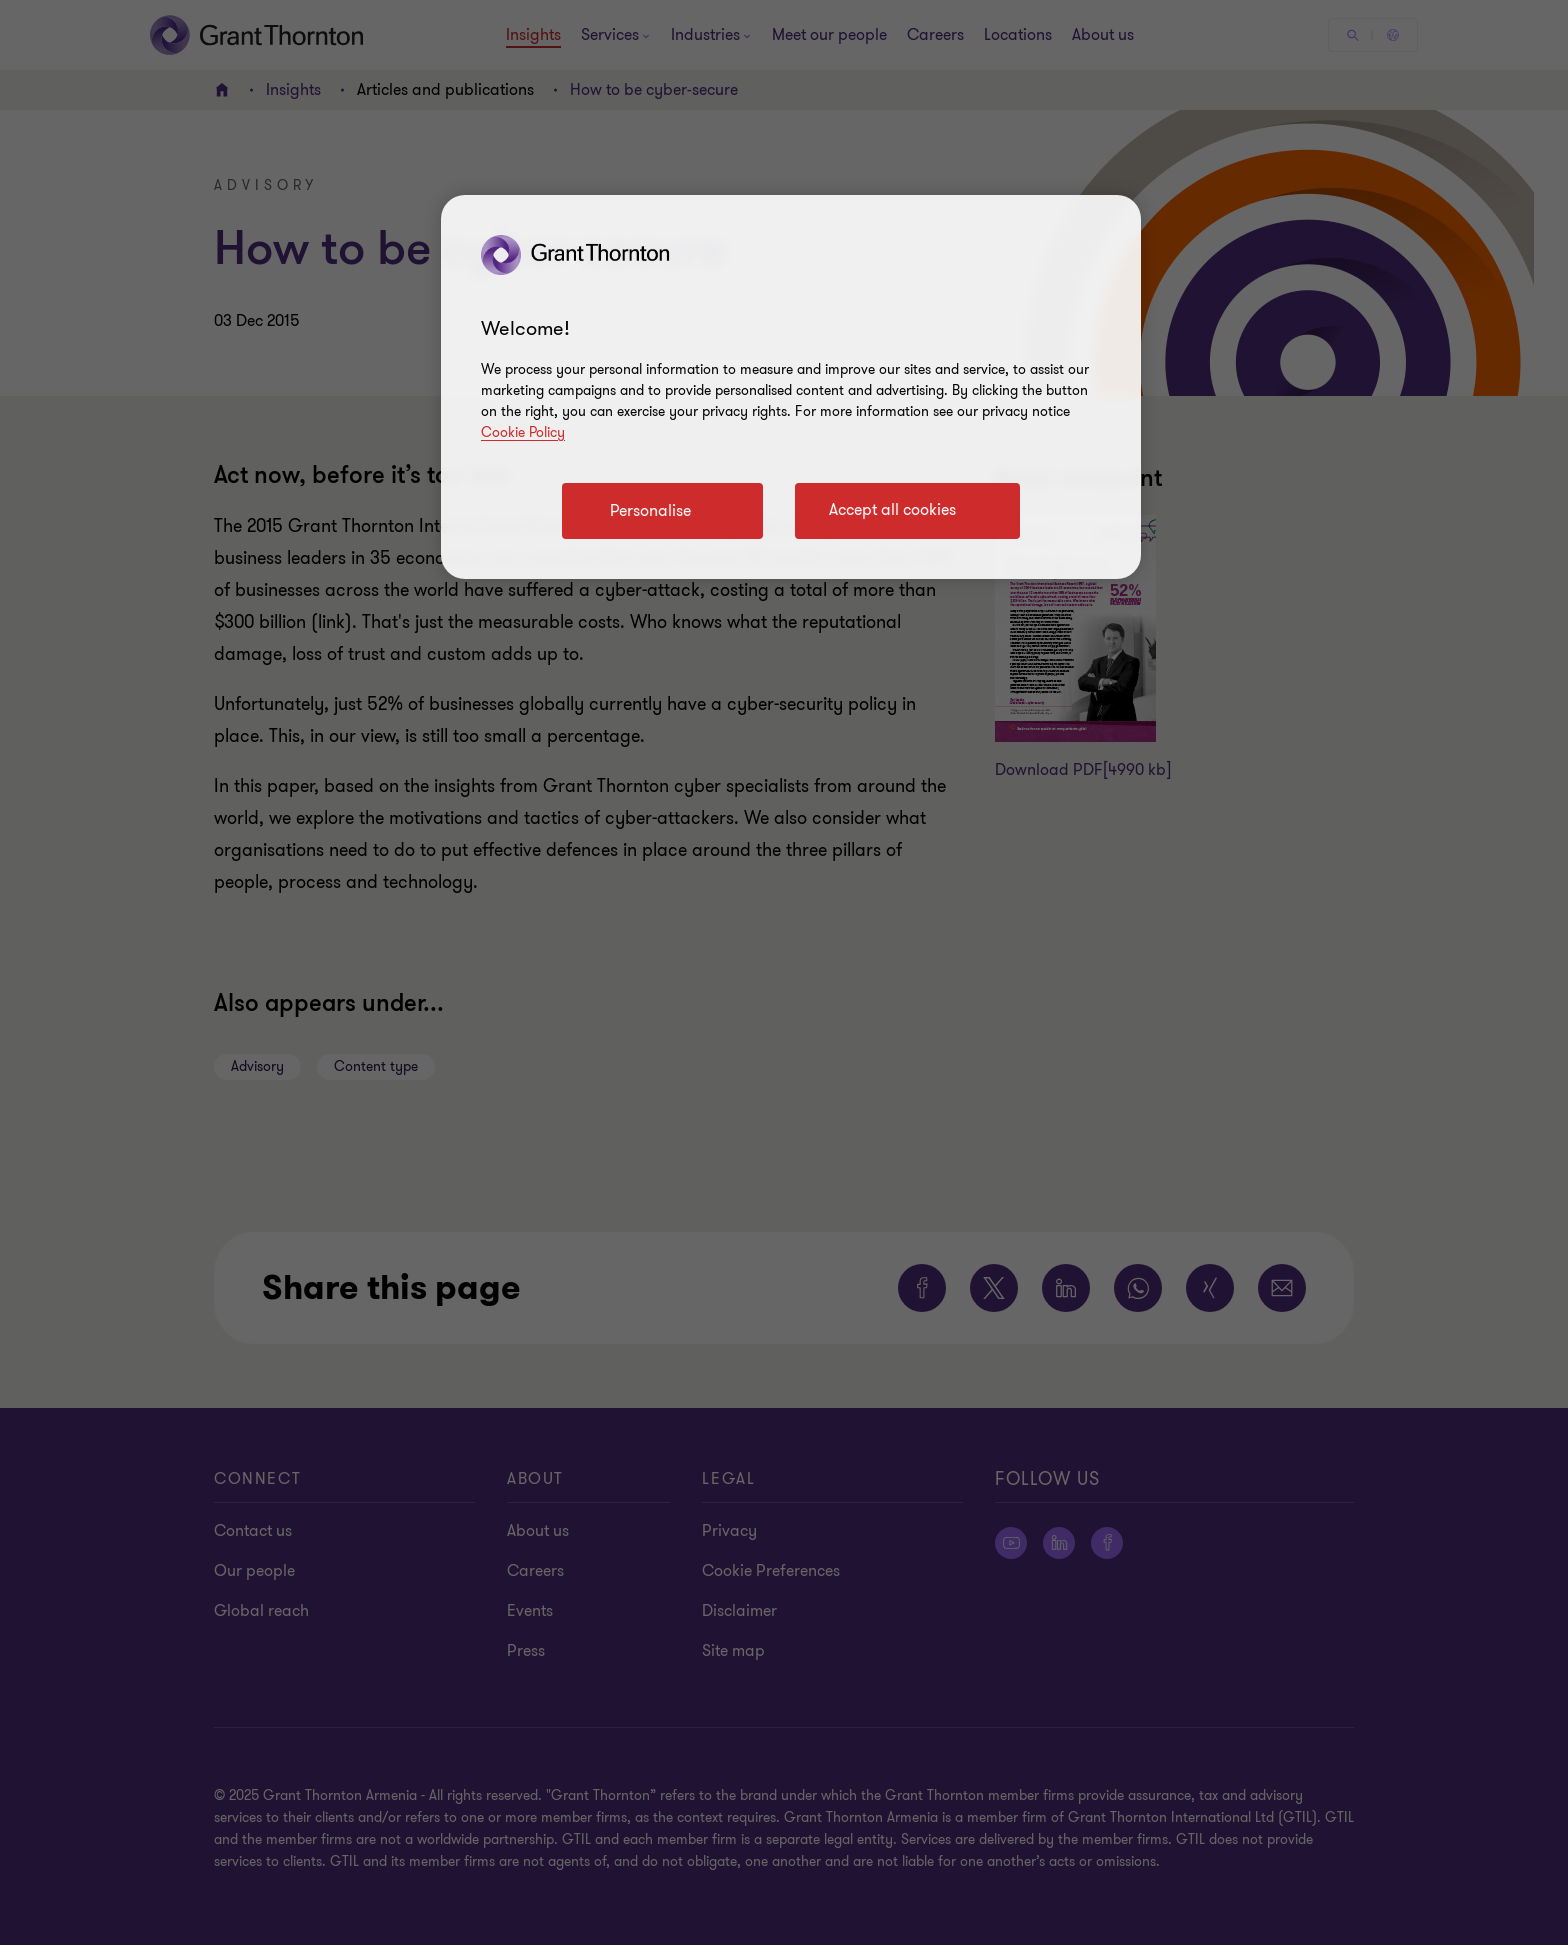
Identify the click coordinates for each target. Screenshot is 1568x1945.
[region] (791, 387)
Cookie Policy (523, 432)
